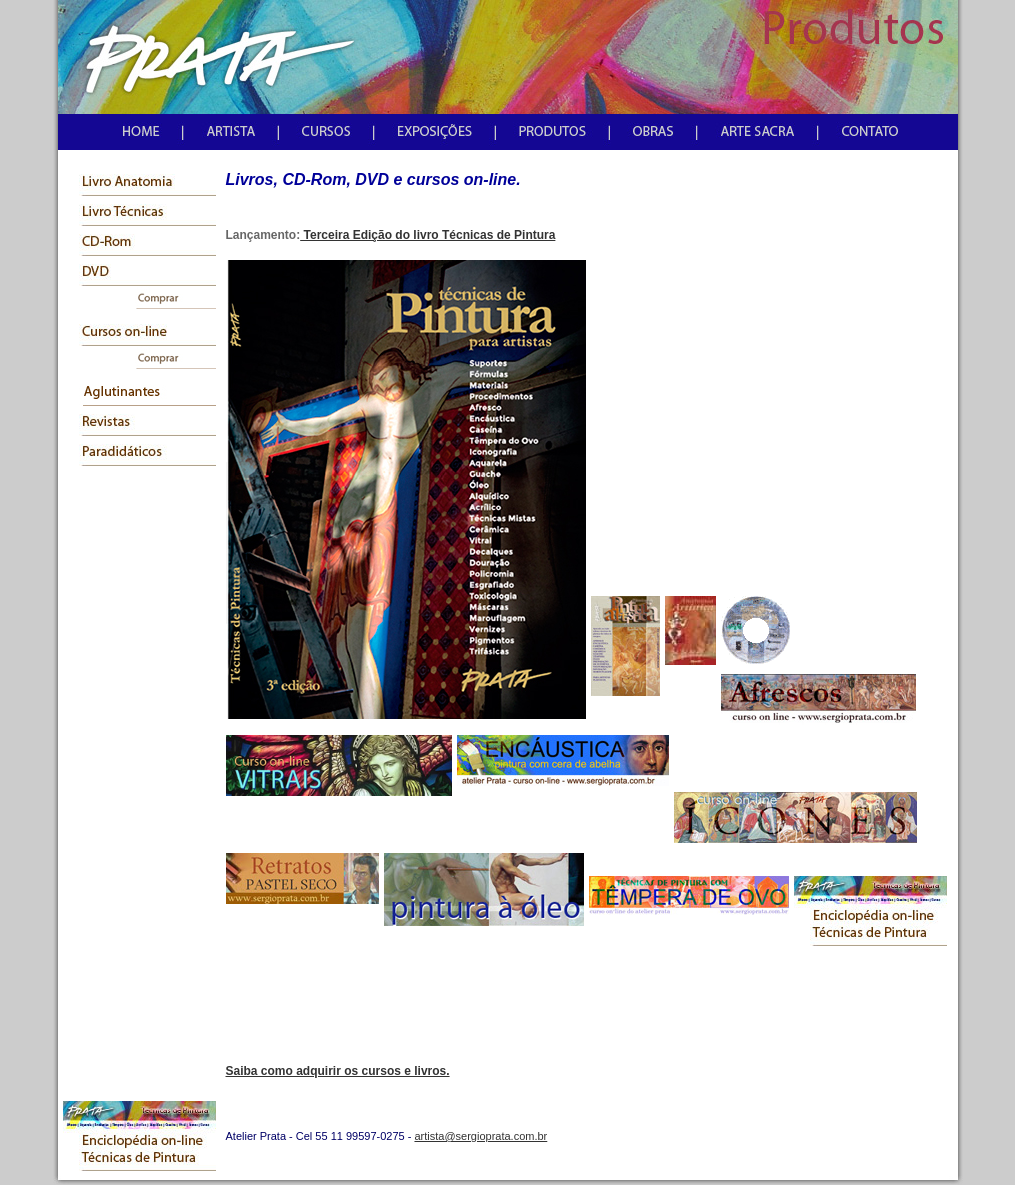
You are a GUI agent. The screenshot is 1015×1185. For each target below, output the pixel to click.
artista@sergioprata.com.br (480, 1136)
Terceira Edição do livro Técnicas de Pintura (427, 235)
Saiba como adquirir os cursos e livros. (338, 1071)
